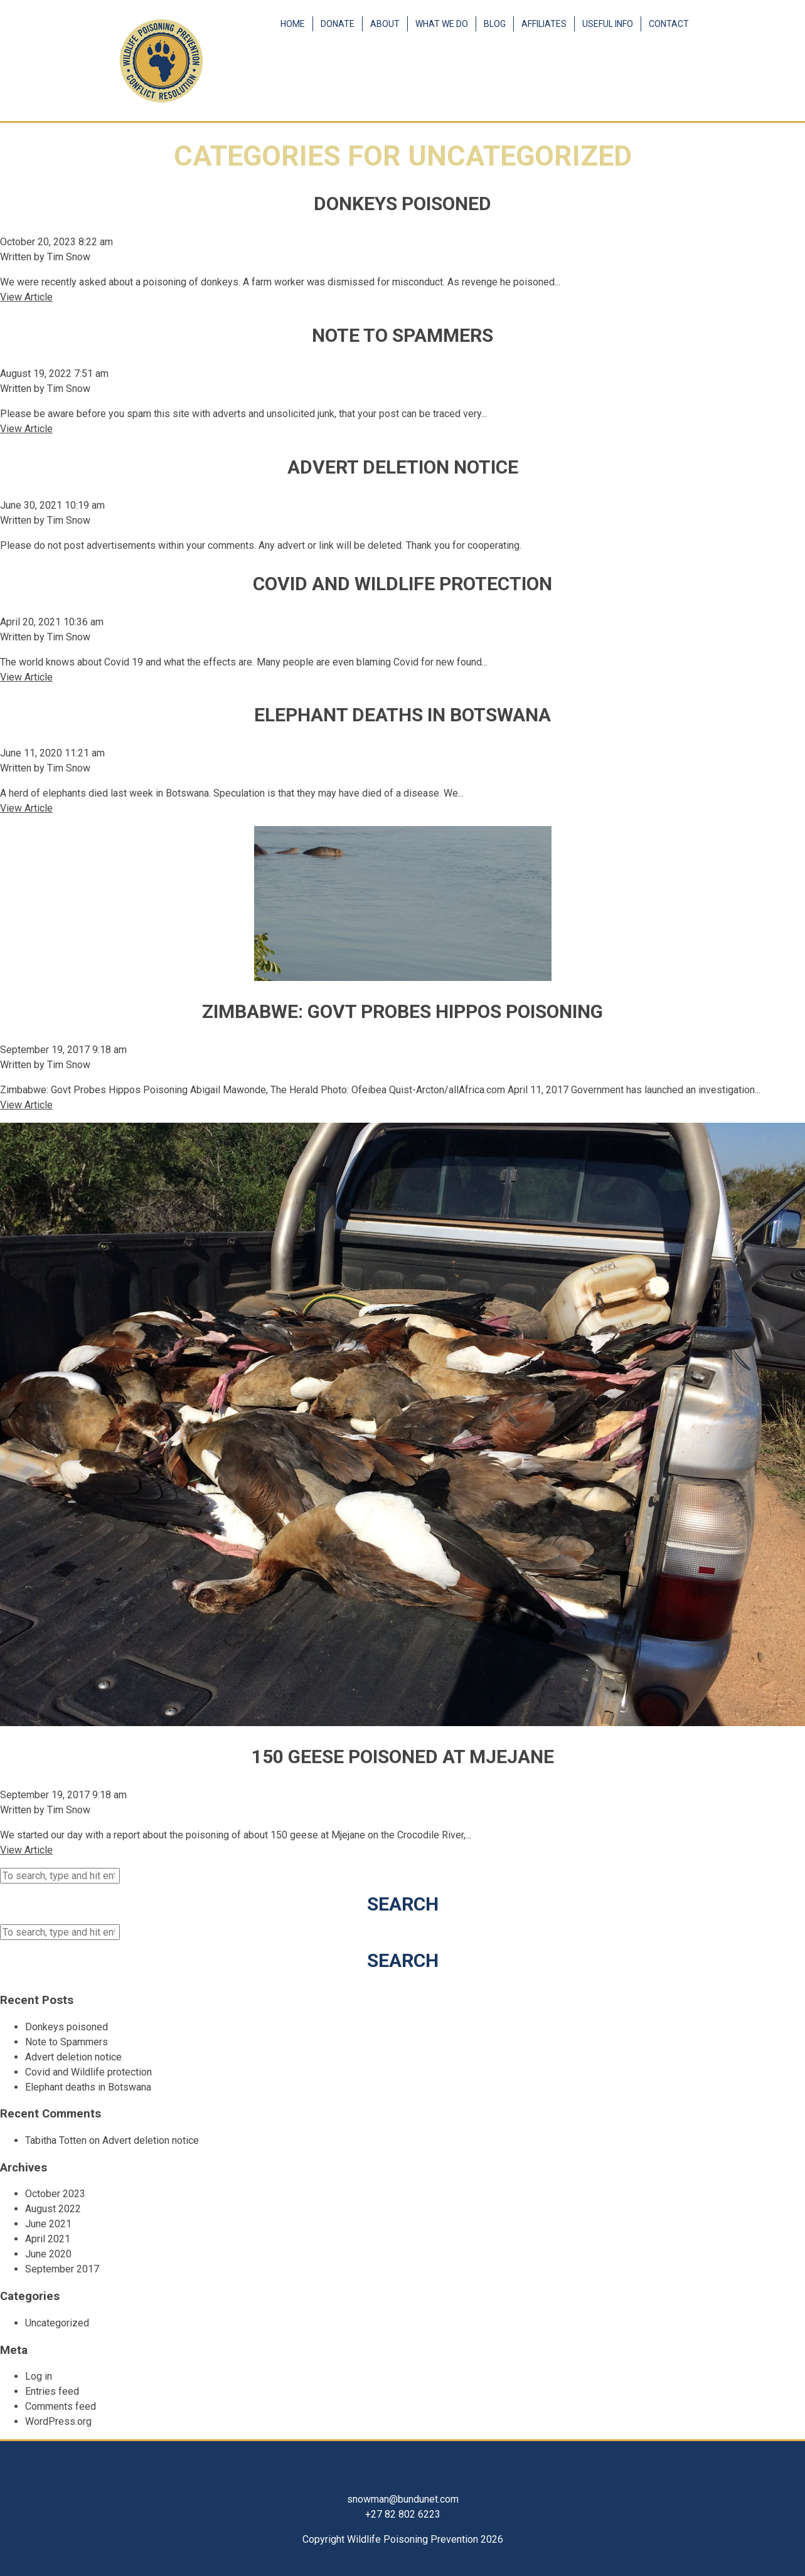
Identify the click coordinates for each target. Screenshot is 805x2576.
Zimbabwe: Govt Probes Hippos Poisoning (402, 1011)
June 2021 (48, 2224)
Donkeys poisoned (402, 204)
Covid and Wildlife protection (402, 584)
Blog (495, 24)
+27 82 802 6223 (402, 2514)
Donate (338, 24)
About (385, 24)
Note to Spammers (402, 335)
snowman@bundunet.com (403, 2499)
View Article (26, 297)
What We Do (441, 24)
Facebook (678, 78)
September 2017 (62, 2269)
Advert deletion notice (402, 467)
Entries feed (52, 2391)
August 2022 (53, 2209)
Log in (38, 2376)
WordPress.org (58, 2421)
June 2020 (48, 2254)
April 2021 (47, 2239)
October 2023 (55, 2194)
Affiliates (544, 24)
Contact (669, 24)
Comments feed (60, 2406)
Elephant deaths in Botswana (402, 715)
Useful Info (607, 24)
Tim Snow (68, 257)
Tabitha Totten (56, 2140)
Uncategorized (57, 2323)
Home (292, 24)
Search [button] (403, 1904)
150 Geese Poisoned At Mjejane (403, 1757)
